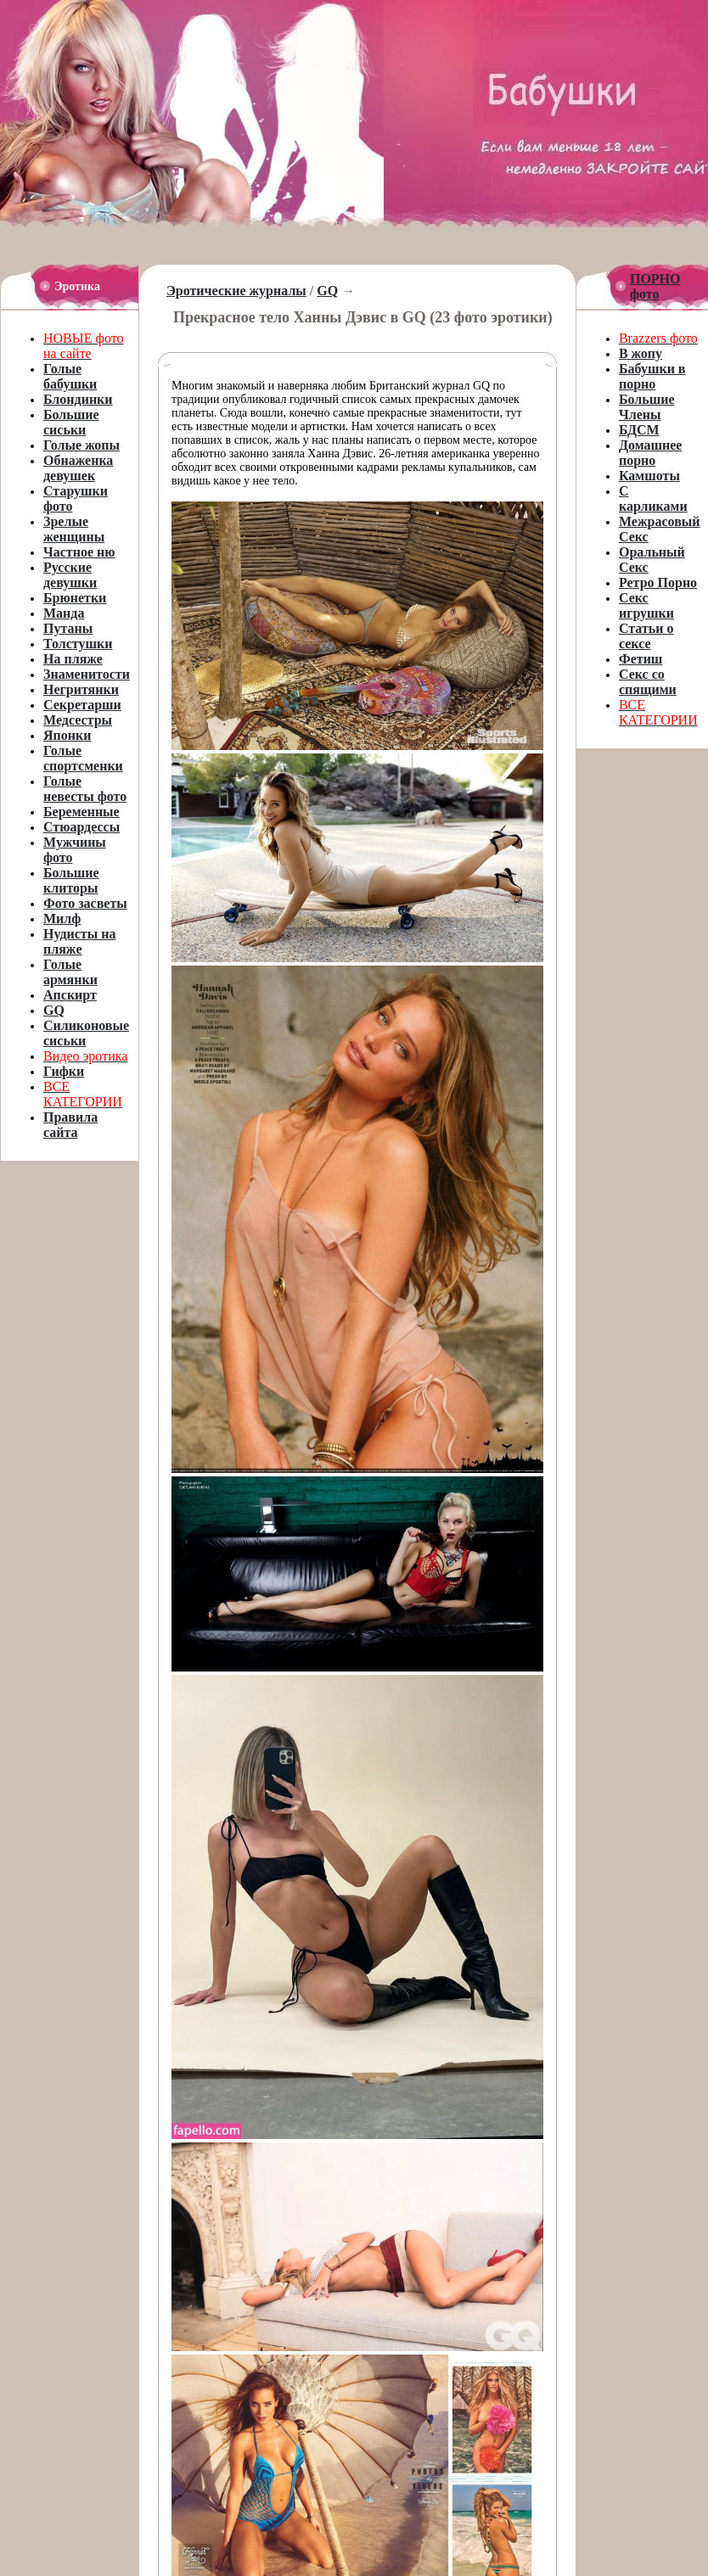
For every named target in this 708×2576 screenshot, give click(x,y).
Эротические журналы (236, 290)
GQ (327, 290)
